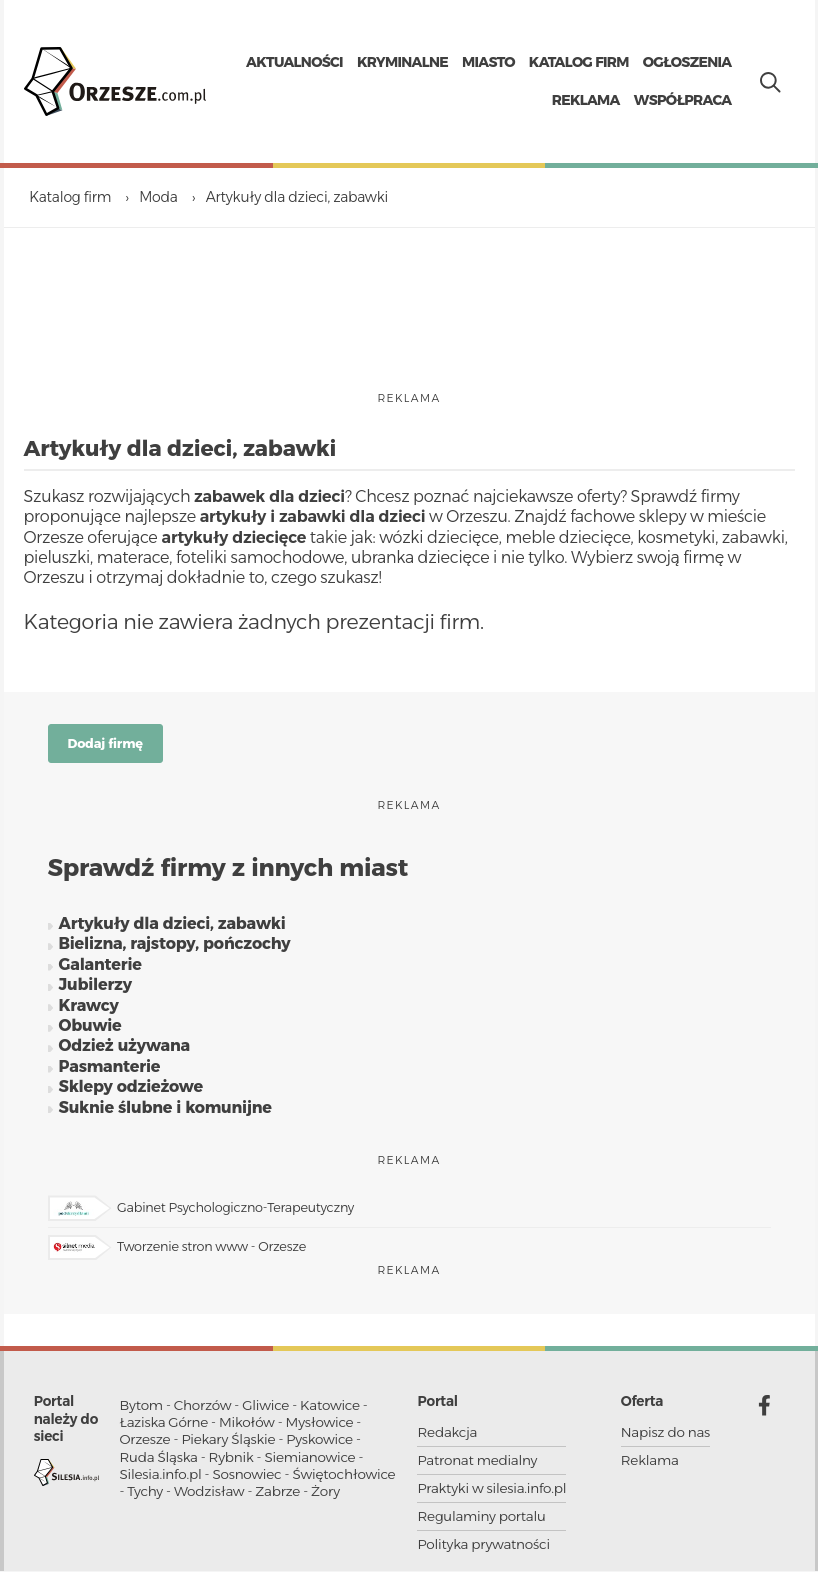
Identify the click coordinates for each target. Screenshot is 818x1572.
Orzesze (145, 1444)
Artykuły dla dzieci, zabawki (171, 927)
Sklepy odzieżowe (130, 1090)
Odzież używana (123, 1050)
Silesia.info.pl (161, 1479)
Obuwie (89, 1029)
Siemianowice (309, 1461)
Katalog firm (579, 64)
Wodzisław (209, 1496)
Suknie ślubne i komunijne (164, 1111)
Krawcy (88, 1009)
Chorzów (203, 1409)
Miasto (488, 64)
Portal (437, 1406)
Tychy (145, 1496)
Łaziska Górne (164, 1427)
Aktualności (294, 64)
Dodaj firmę (105, 747)
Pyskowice (319, 1444)
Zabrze (277, 1496)
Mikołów (247, 1427)
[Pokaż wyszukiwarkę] (766, 81)
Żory (325, 1496)
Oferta (642, 1406)
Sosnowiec (246, 1479)
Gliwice (265, 1409)
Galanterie (99, 968)
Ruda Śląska (159, 1461)
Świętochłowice (343, 1479)
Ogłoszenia (687, 64)
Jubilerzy (94, 988)
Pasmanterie (109, 1070)
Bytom (141, 1409)
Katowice (330, 1409)
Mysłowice (320, 1427)
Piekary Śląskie (228, 1444)
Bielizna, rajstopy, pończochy (174, 948)
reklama (408, 402)
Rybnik (231, 1461)
